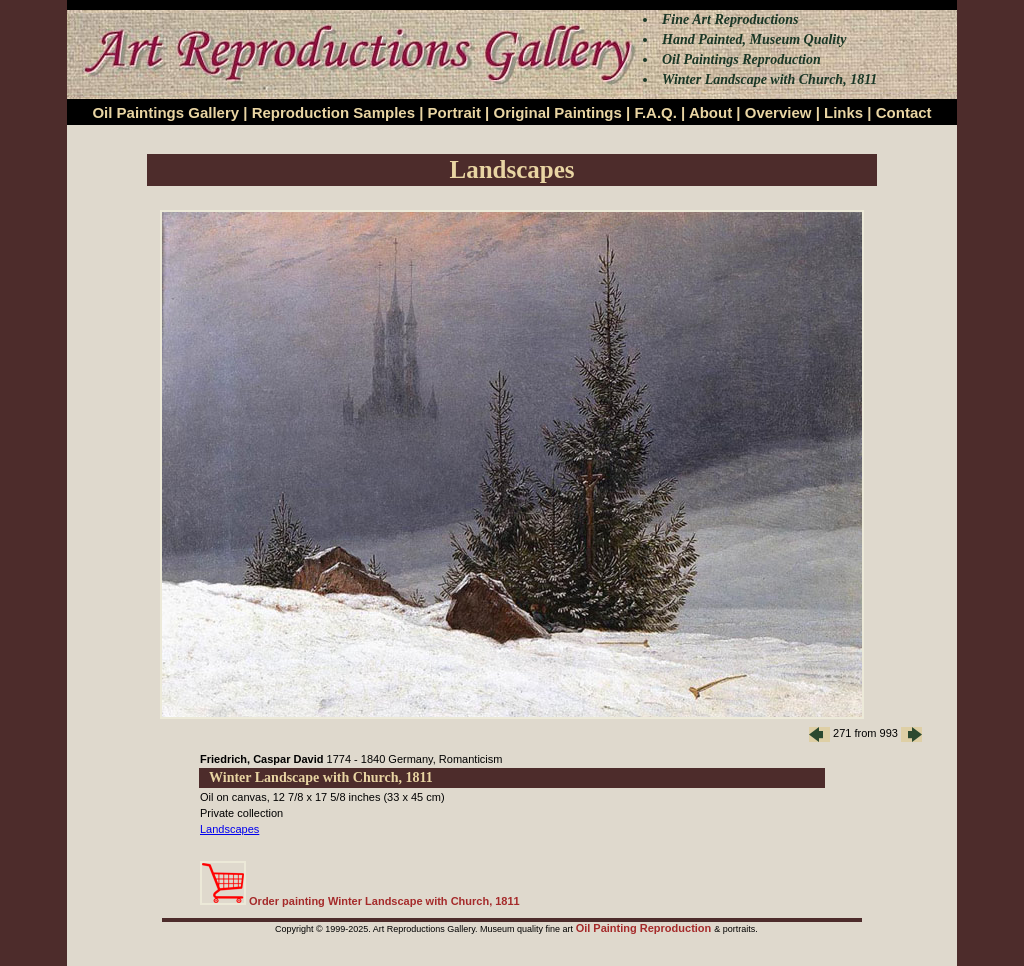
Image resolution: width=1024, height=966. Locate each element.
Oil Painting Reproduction (645, 928)
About (710, 112)
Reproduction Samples (333, 112)
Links (843, 112)
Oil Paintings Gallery (165, 112)
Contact (904, 112)
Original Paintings (557, 112)
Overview (778, 112)
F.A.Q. (655, 112)
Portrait (454, 112)
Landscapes (229, 829)
